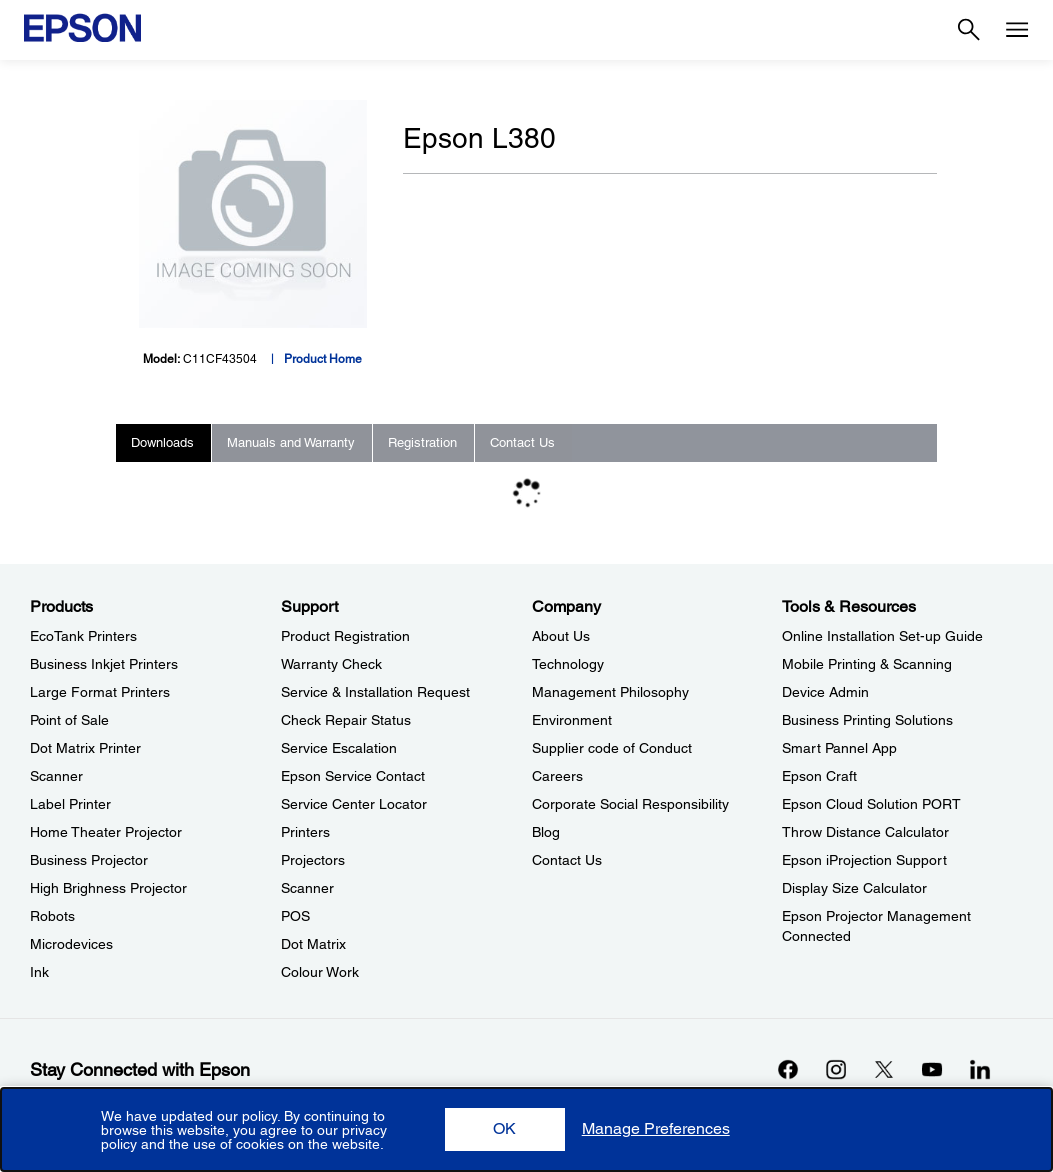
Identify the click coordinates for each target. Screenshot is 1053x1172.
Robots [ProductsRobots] (52, 916)
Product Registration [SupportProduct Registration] (345, 636)
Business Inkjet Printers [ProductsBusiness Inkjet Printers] (104, 664)
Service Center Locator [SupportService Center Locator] (354, 804)
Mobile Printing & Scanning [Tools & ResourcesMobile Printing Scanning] (867, 664)
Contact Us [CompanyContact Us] (567, 860)
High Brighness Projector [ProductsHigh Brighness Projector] (108, 888)
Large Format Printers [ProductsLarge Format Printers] (100, 692)
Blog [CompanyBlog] (546, 832)
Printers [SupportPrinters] (305, 832)
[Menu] (1017, 30)
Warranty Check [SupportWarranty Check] (331, 664)
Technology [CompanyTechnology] (568, 664)
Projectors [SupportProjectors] (313, 860)
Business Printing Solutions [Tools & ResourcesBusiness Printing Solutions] (867, 720)
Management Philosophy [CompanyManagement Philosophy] (610, 692)
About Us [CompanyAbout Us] (561, 636)
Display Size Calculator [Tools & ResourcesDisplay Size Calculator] (854, 888)
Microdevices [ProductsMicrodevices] (71, 944)
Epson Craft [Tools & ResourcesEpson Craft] (819, 776)
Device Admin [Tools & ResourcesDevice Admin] (825, 692)
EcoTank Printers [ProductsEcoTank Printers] (83, 636)
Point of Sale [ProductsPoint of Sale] (69, 720)
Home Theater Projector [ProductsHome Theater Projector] (106, 832)
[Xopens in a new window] (884, 1069)
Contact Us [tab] (522, 442)
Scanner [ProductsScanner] (56, 776)
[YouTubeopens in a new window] (932, 1069)
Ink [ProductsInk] (39, 972)
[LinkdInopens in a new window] (980, 1069)
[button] (505, 1129)
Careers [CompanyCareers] (557, 776)
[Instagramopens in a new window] (836, 1069)
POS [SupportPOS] (295, 916)
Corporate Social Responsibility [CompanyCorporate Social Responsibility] (630, 804)
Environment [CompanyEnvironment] (572, 720)
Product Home (323, 359)
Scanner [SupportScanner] (307, 888)
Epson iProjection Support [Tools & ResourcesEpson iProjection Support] (864, 860)
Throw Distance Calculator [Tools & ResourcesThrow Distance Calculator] (865, 832)
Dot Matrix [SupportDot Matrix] (313, 944)
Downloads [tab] (162, 442)
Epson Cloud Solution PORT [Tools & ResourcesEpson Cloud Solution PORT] (871, 804)
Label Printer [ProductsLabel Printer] (70, 804)
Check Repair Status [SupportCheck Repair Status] (346, 720)
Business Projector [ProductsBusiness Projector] (89, 860)
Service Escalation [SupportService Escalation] (339, 748)
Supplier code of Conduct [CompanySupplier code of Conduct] (612, 748)
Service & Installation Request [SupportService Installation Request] (375, 692)
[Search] (969, 30)
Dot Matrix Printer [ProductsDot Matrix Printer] (85, 748)
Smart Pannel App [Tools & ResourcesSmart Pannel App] (839, 748)
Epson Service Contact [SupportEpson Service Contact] (353, 776)
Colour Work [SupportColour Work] (320, 972)
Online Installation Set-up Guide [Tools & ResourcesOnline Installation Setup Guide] (882, 636)
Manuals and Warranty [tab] (291, 442)
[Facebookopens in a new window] (788, 1069)
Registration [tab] (422, 442)
